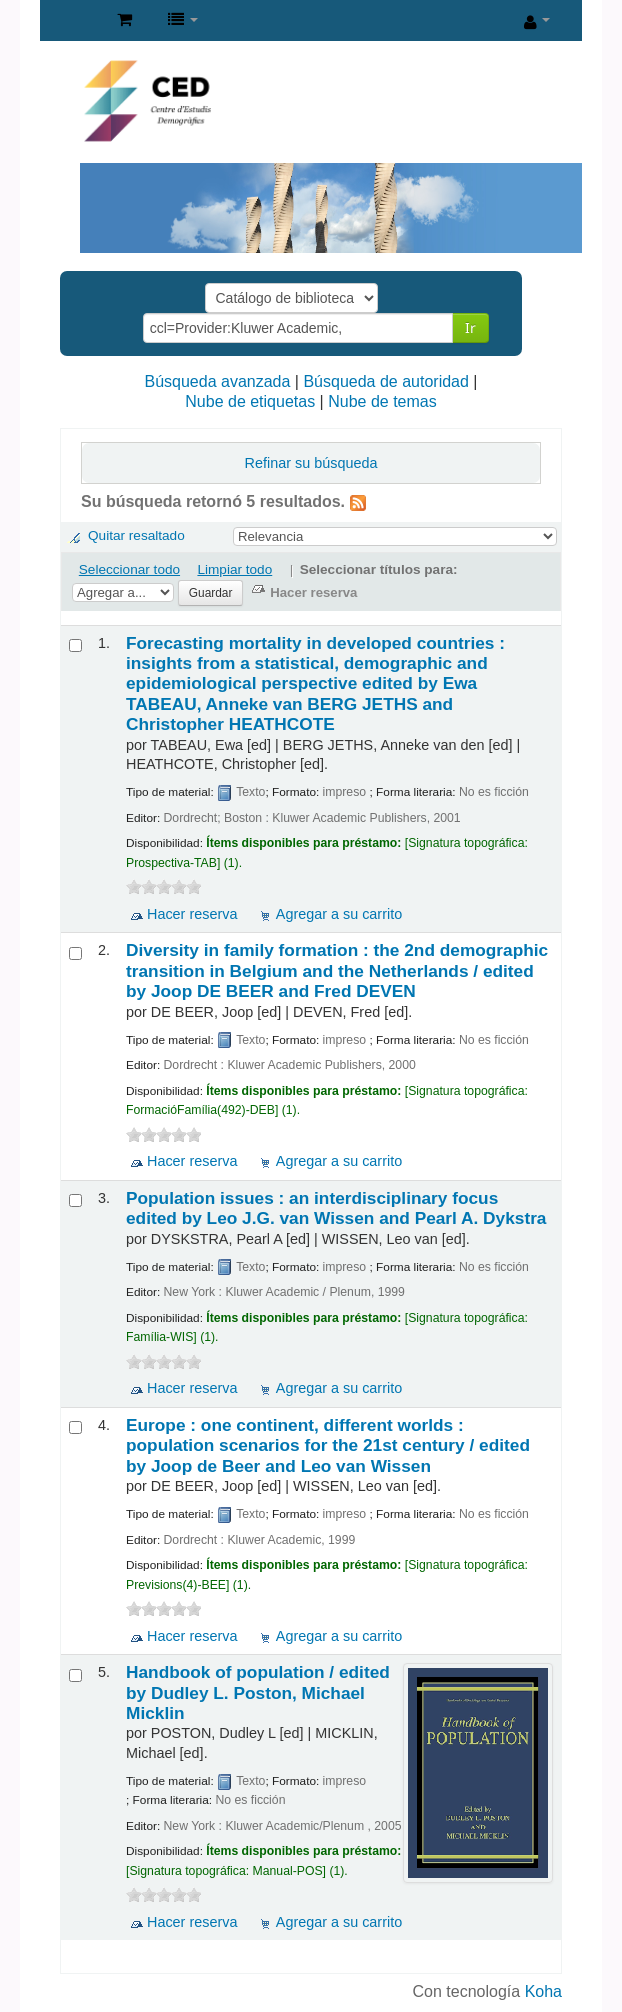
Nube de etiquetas (250, 401)
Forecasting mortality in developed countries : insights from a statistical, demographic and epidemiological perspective (315, 684)
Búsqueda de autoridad (385, 381)
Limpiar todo (234, 569)
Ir (470, 327)
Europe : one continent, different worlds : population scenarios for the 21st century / (328, 1445)
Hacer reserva (192, 914)
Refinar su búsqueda (311, 463)
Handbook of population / (258, 1692)
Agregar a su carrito (339, 914)
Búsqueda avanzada (217, 381)
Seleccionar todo (129, 569)
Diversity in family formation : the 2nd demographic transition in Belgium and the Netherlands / (337, 970)
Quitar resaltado (136, 535)
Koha (543, 1991)
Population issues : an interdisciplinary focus (336, 1208)
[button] (124, 20)
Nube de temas (382, 401)
